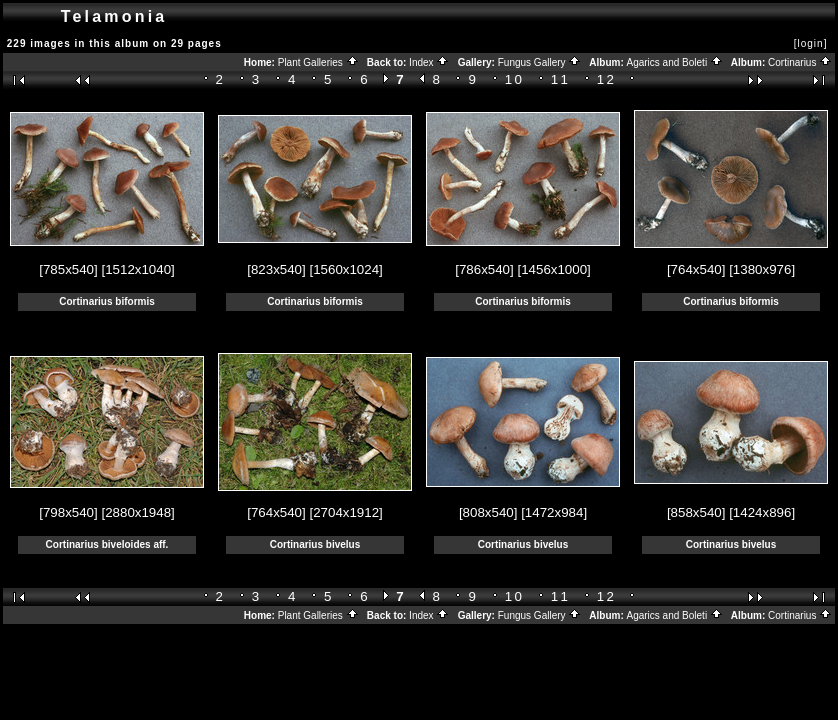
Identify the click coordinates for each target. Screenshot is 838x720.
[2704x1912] (345, 512)
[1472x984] (554, 512)
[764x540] (696, 269)
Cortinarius (800, 62)
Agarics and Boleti (675, 62)
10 (515, 79)
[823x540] (276, 269)
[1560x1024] (345, 269)
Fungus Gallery (540, 62)
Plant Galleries (318, 62)
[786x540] (484, 269)
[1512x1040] (137, 269)
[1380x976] (762, 269)
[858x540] (696, 512)
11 (561, 79)
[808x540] (488, 512)
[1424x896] (762, 512)
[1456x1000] (553, 269)
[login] (811, 43)
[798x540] (68, 512)
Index (429, 62)
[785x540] (68, 269)
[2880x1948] (137, 512)
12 (607, 79)
